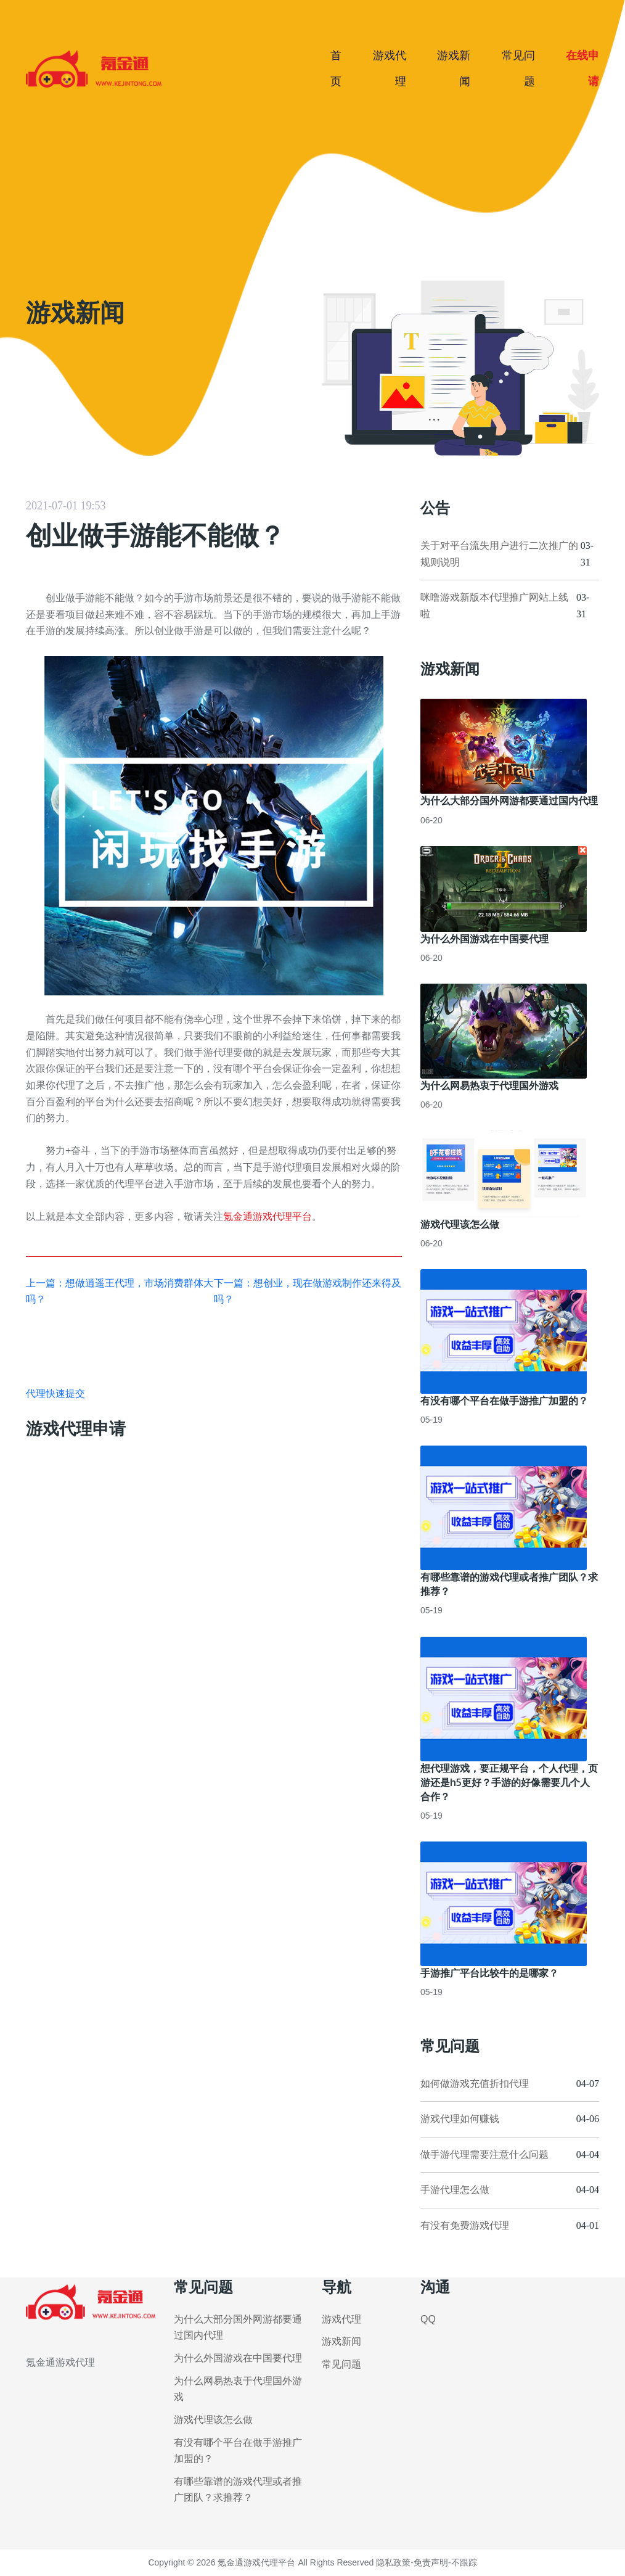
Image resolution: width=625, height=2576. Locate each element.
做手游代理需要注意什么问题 (484, 2154)
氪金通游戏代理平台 (267, 1216)
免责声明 (431, 2562)
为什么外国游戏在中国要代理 (484, 938)
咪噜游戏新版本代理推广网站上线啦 (494, 605)
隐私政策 (393, 2562)
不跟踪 (464, 2562)
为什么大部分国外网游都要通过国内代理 (509, 800)
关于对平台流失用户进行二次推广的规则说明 (499, 553)
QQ (428, 2319)
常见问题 (341, 2364)
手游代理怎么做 (454, 2189)
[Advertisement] (312, 188)
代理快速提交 (55, 1393)
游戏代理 (341, 2319)
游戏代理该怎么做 (459, 1224)
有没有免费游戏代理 (464, 2225)
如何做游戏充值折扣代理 (474, 2083)
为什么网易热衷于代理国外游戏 (489, 1085)
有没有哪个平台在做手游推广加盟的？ (504, 1400)
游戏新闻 (341, 2341)
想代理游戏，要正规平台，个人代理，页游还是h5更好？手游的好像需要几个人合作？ (509, 1782)
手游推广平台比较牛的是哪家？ (489, 1973)
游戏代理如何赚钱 (459, 2118)
